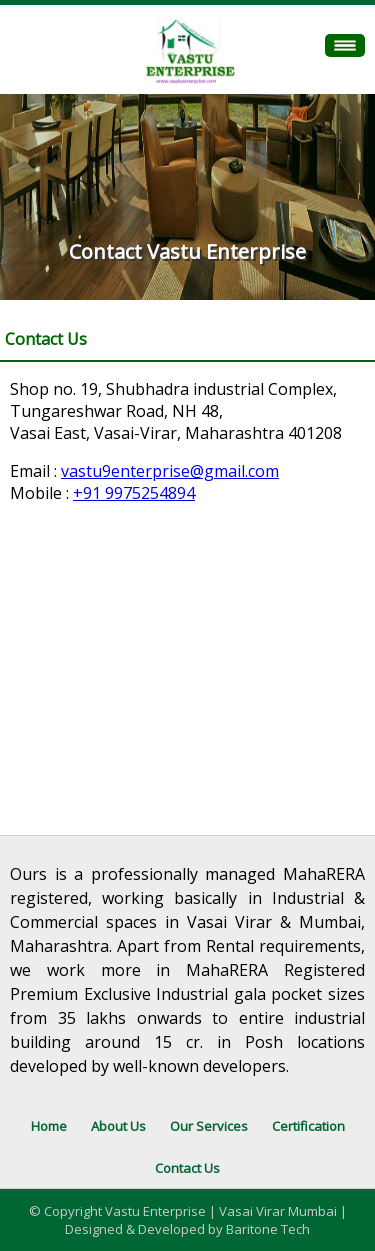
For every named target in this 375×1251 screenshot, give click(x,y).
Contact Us (187, 1168)
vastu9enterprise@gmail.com (170, 471)
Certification (308, 1126)
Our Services (209, 1126)
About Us (118, 1126)
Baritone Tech (268, 1229)
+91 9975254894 (134, 493)
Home (49, 1126)
